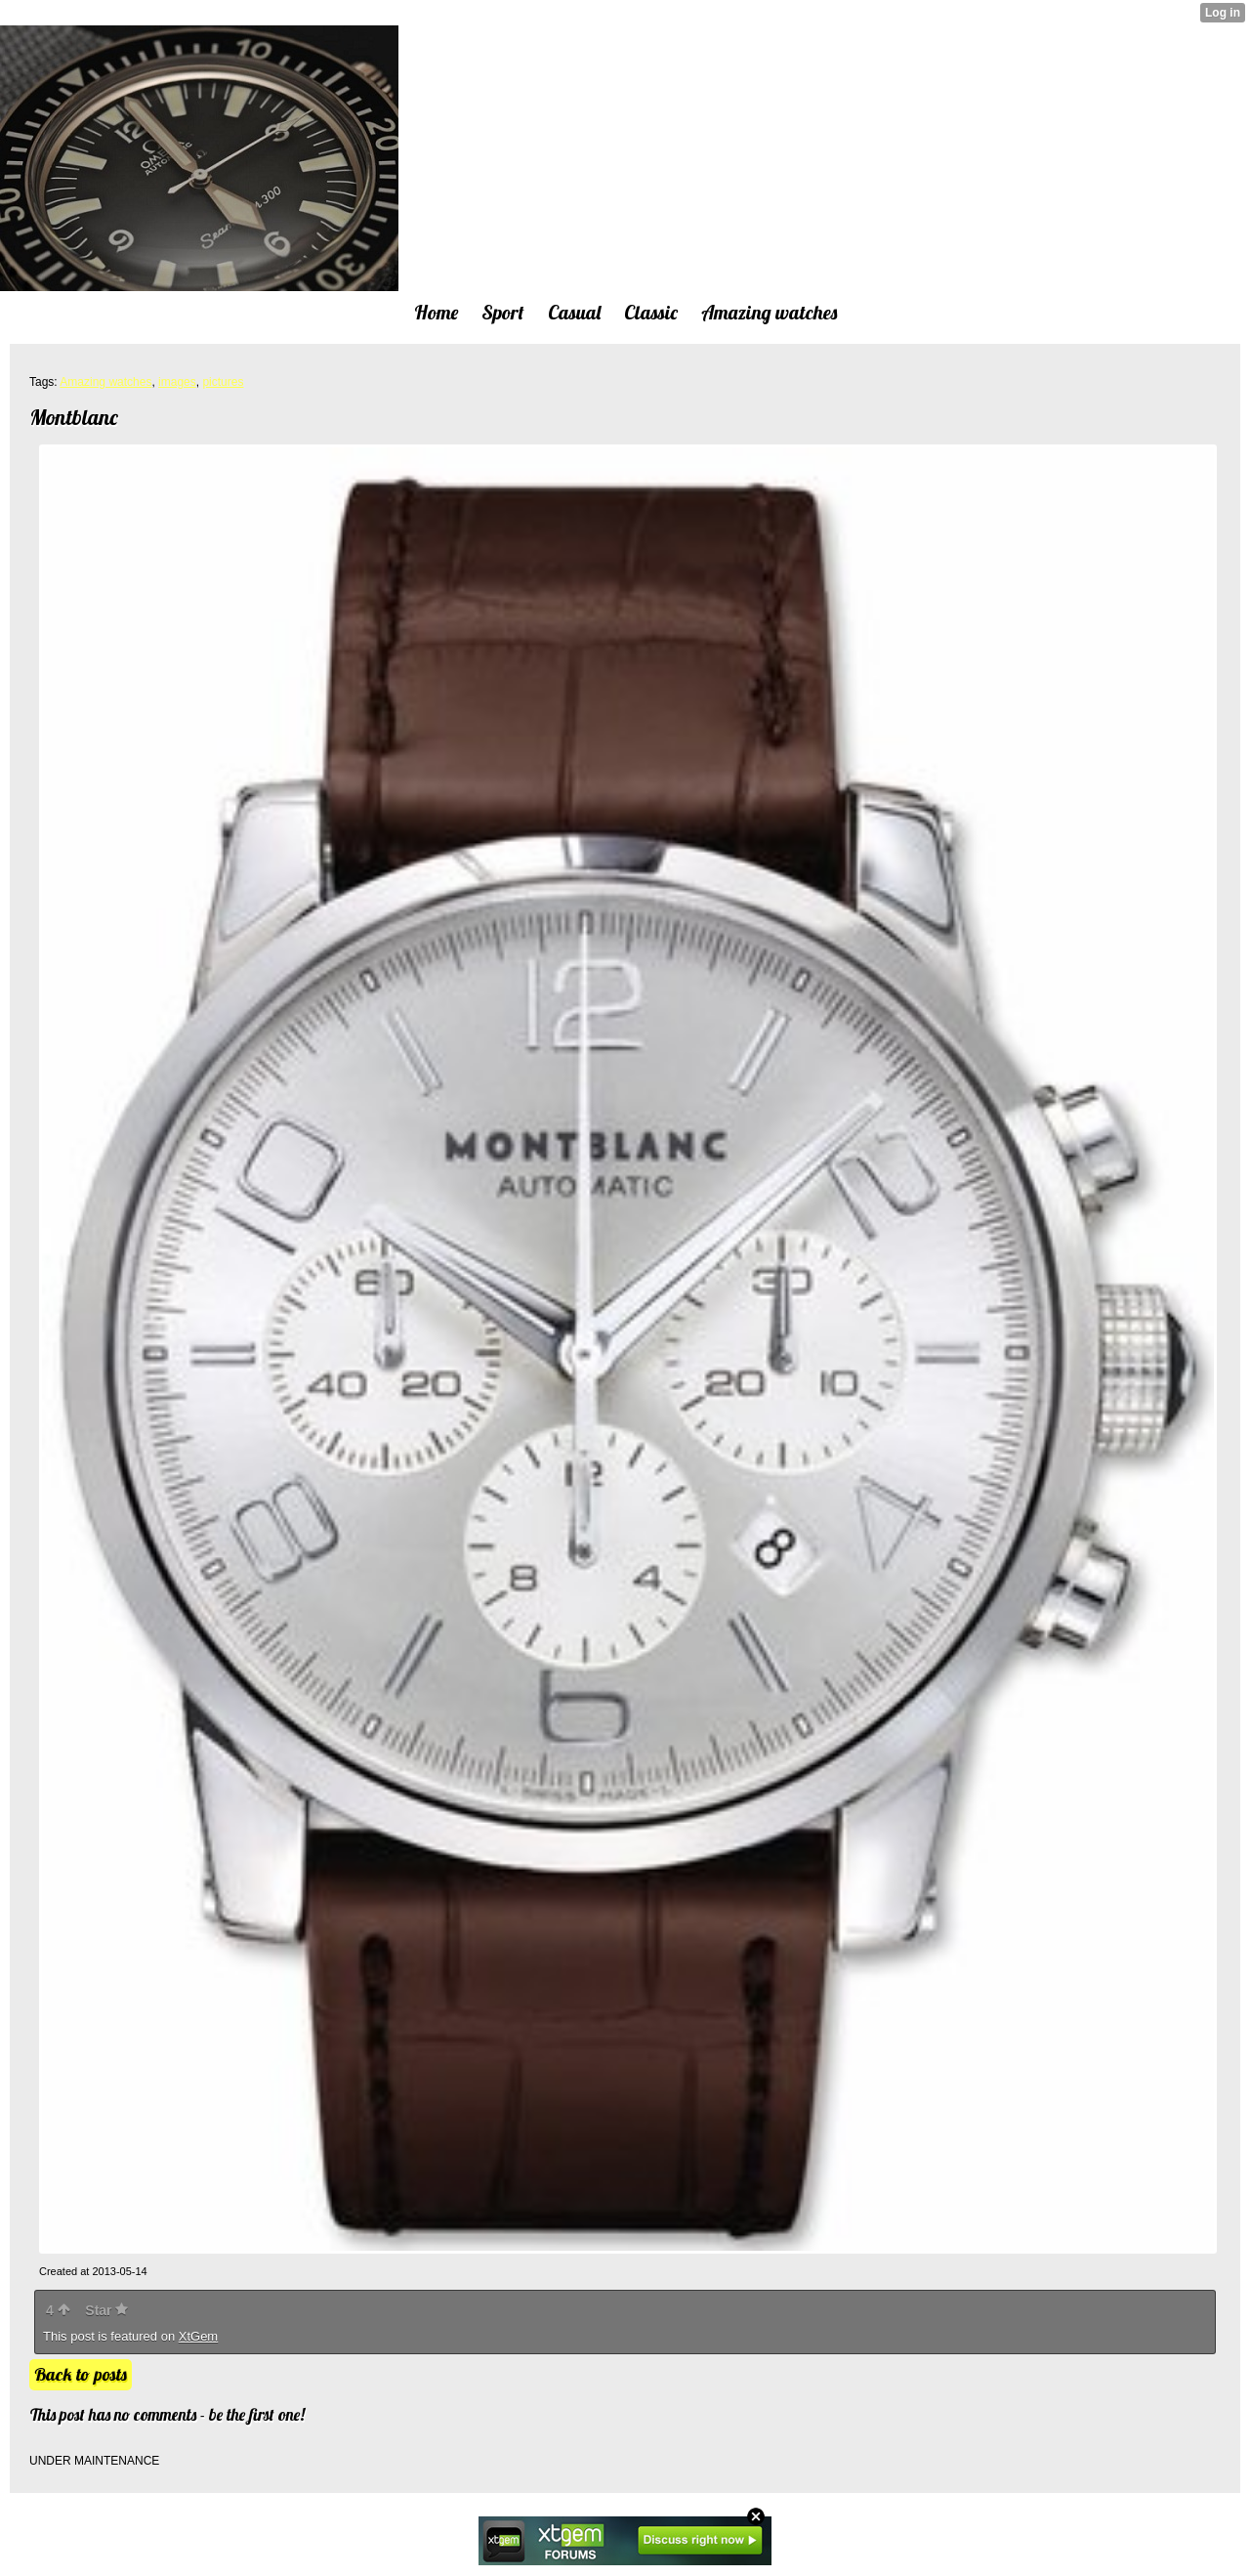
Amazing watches (105, 382)
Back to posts (80, 2374)
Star (106, 2310)
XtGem (198, 2336)
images (177, 382)
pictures (222, 382)
